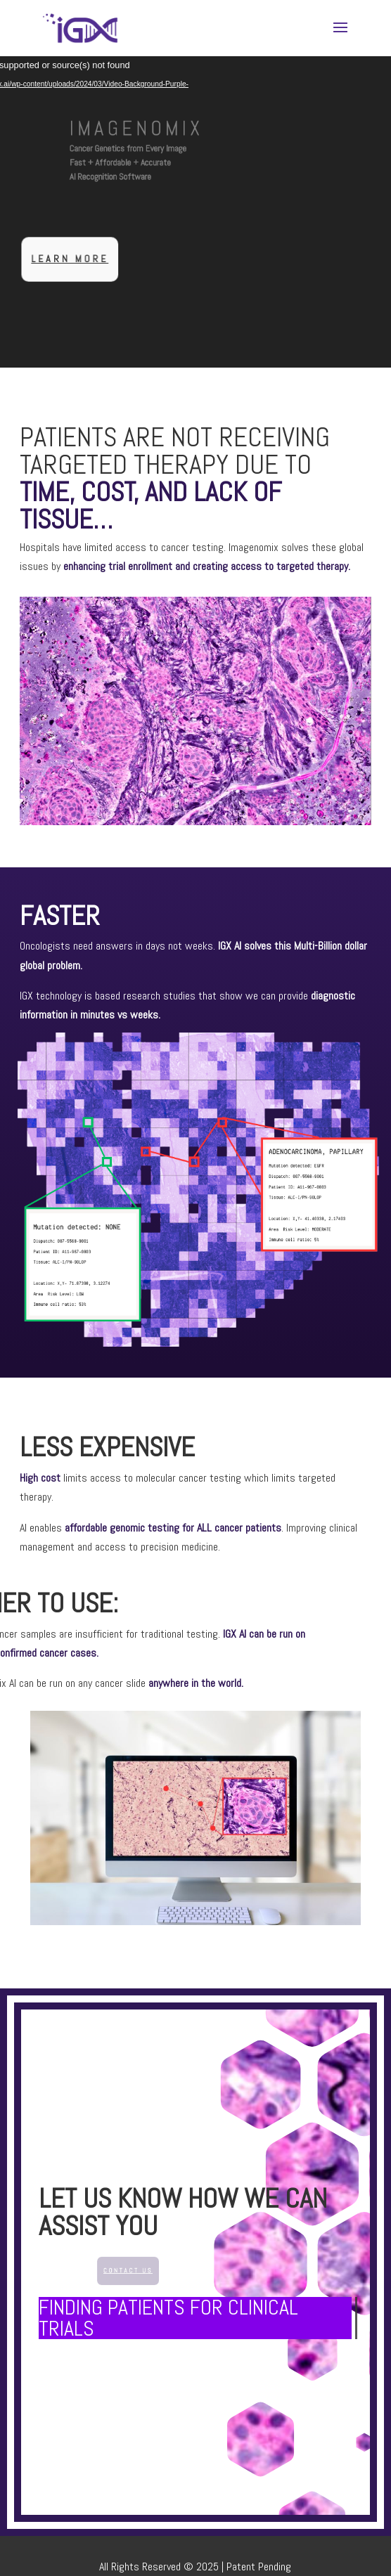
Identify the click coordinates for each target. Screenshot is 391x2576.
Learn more (80, 258)
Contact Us (139, 2270)
